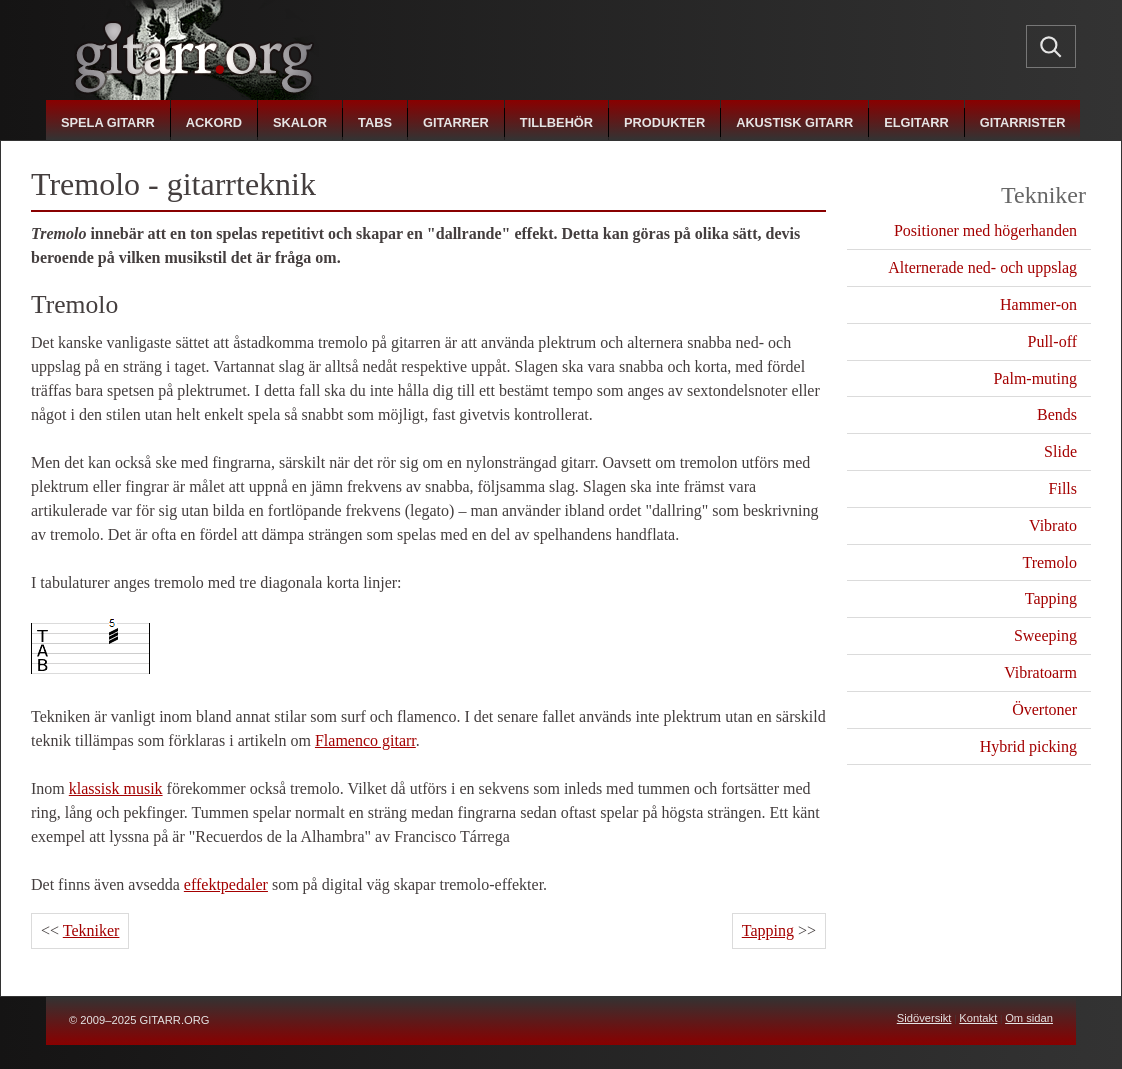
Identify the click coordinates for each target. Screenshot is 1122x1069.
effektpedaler (226, 884)
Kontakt (978, 1018)
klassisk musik (116, 788)
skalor (300, 122)
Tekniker (91, 930)
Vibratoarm (1040, 672)
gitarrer (456, 122)
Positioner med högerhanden (985, 230)
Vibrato (1053, 525)
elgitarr (916, 122)
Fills (1063, 488)
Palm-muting (1035, 378)
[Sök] (1051, 46)
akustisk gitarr (794, 122)
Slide (1060, 451)
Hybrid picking (1028, 746)
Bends (1057, 414)
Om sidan (1029, 1018)
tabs (375, 122)
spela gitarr (108, 122)
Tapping (768, 930)
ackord (214, 122)
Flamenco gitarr (365, 740)
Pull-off (1052, 341)
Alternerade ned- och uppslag (982, 267)
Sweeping (1045, 635)
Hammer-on (1038, 304)
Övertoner (1044, 709)
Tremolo (1049, 562)
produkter (664, 122)
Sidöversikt (924, 1018)
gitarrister (1023, 122)
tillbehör (556, 122)
